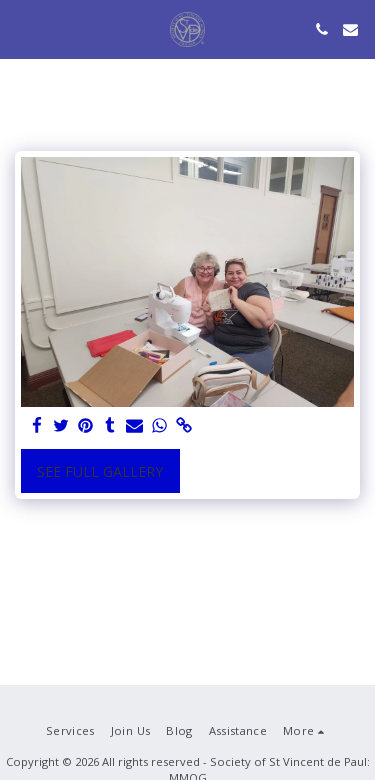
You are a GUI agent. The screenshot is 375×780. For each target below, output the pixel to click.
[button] (22, 28)
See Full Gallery (100, 471)
